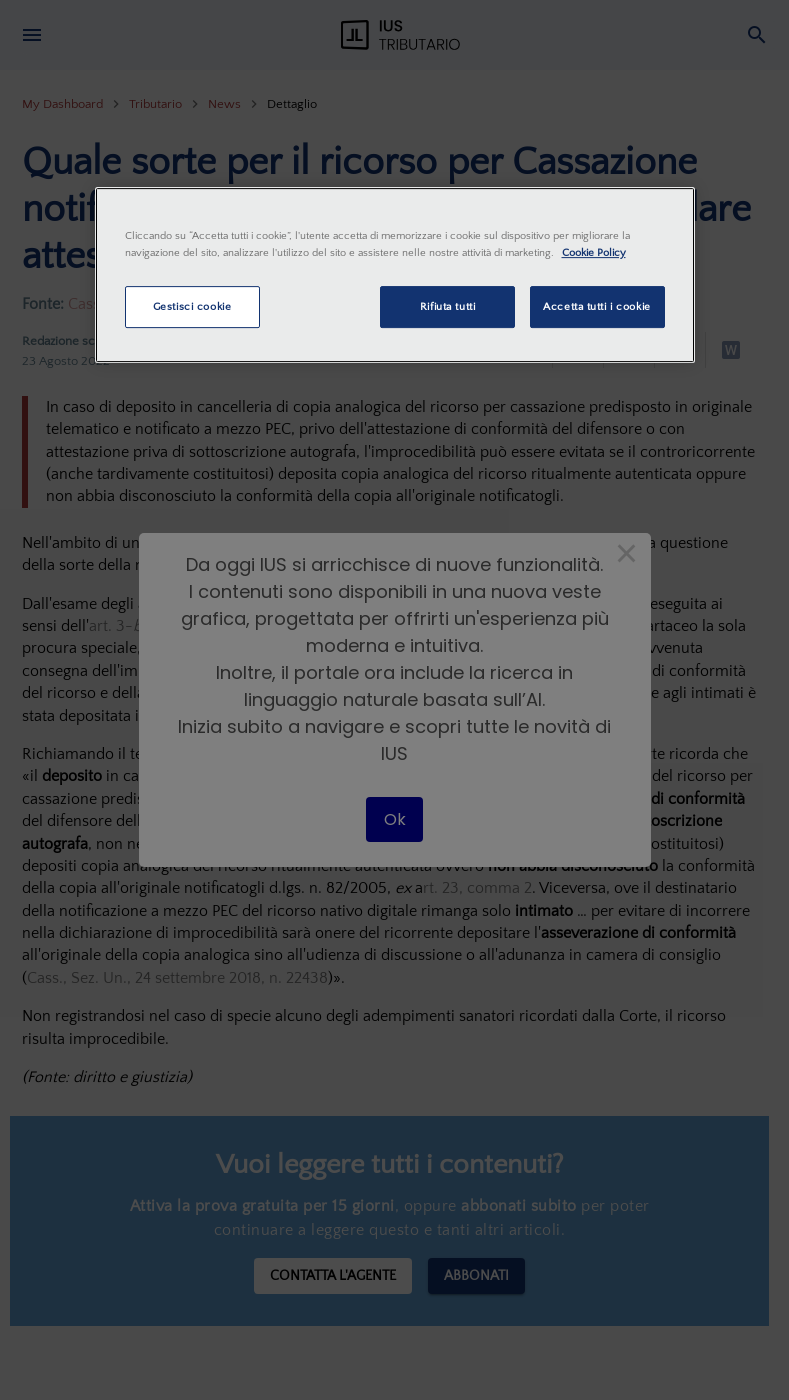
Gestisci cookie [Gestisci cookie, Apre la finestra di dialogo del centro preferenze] (192, 306)
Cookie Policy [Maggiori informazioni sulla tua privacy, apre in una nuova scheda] (594, 252)
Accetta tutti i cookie (597, 306)
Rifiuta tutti (447, 306)
